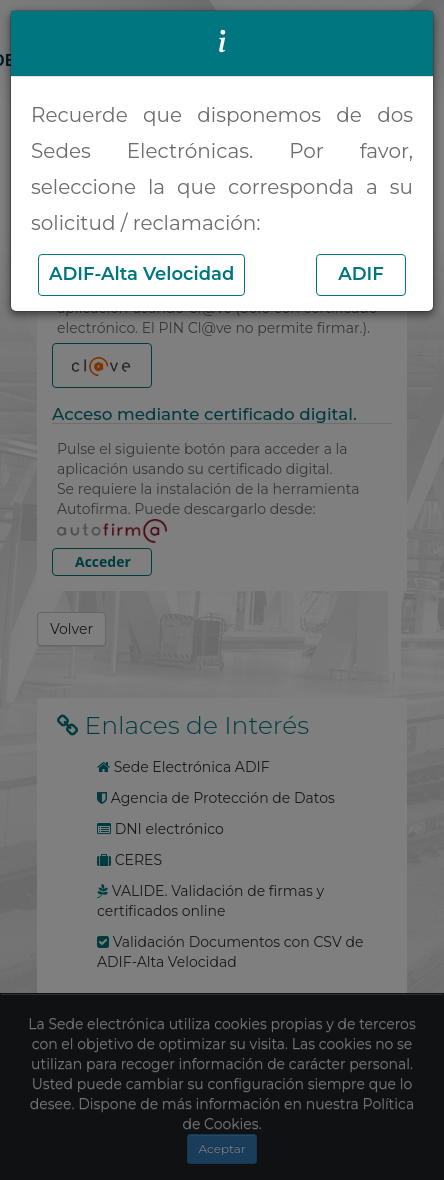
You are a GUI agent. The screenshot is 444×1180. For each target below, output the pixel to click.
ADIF (361, 274)
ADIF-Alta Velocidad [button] (141, 274)
